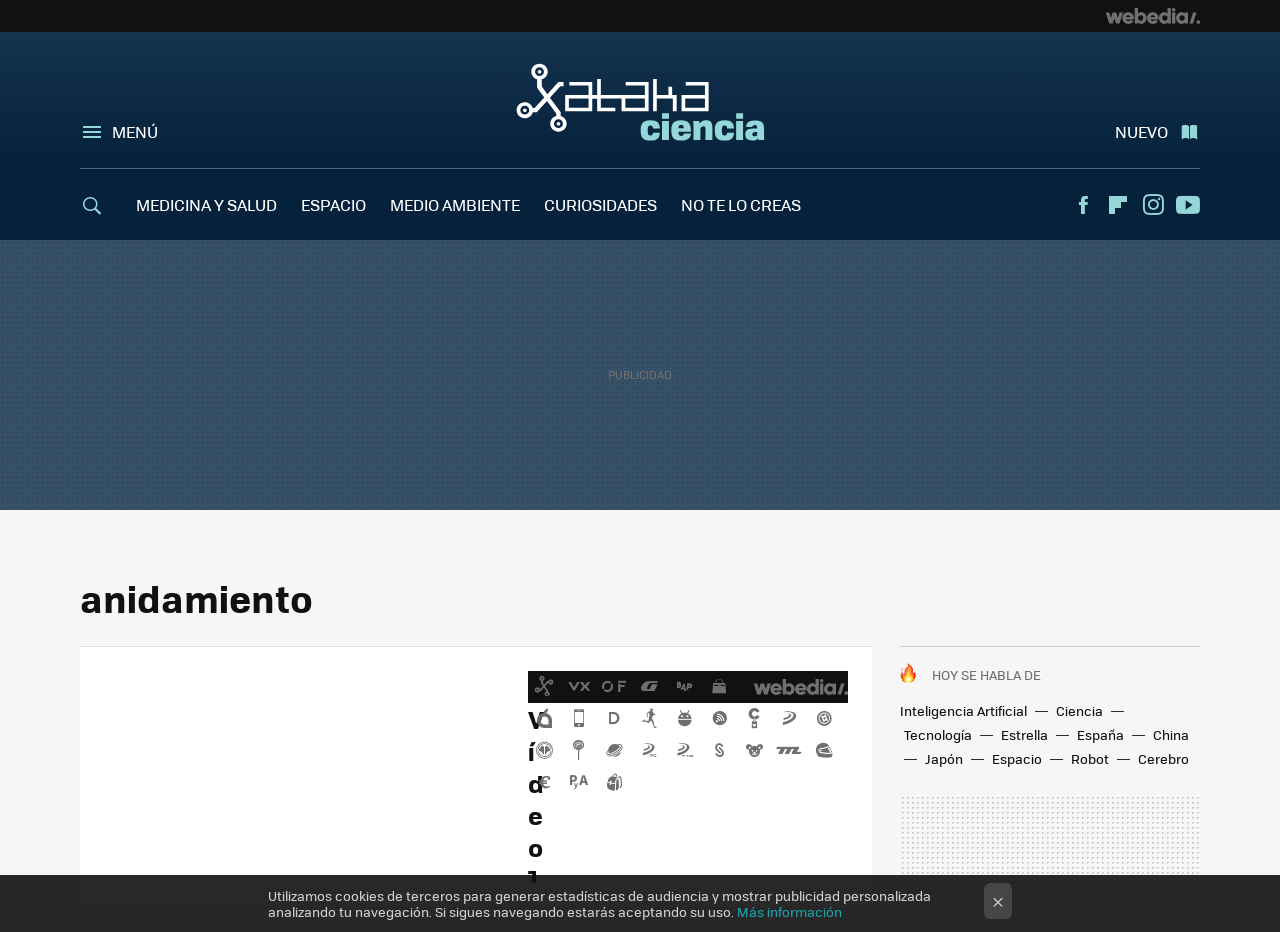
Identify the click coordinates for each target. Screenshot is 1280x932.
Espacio (1017, 758)
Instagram (1153, 205)
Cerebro (1163, 758)
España (1100, 734)
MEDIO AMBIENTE (455, 204)
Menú (135, 131)
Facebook (1083, 205)
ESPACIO (333, 204)
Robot (1090, 758)
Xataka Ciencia (640, 102)
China (1171, 734)
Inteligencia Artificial (963, 710)
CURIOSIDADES (600, 204)
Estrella (1024, 734)
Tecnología (938, 734)
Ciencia (1079, 710)
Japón (944, 758)
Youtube (1188, 205)
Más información (789, 911)
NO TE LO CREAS (741, 204)
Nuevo (1141, 131)
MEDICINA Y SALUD (206, 204)
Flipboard (1118, 205)
